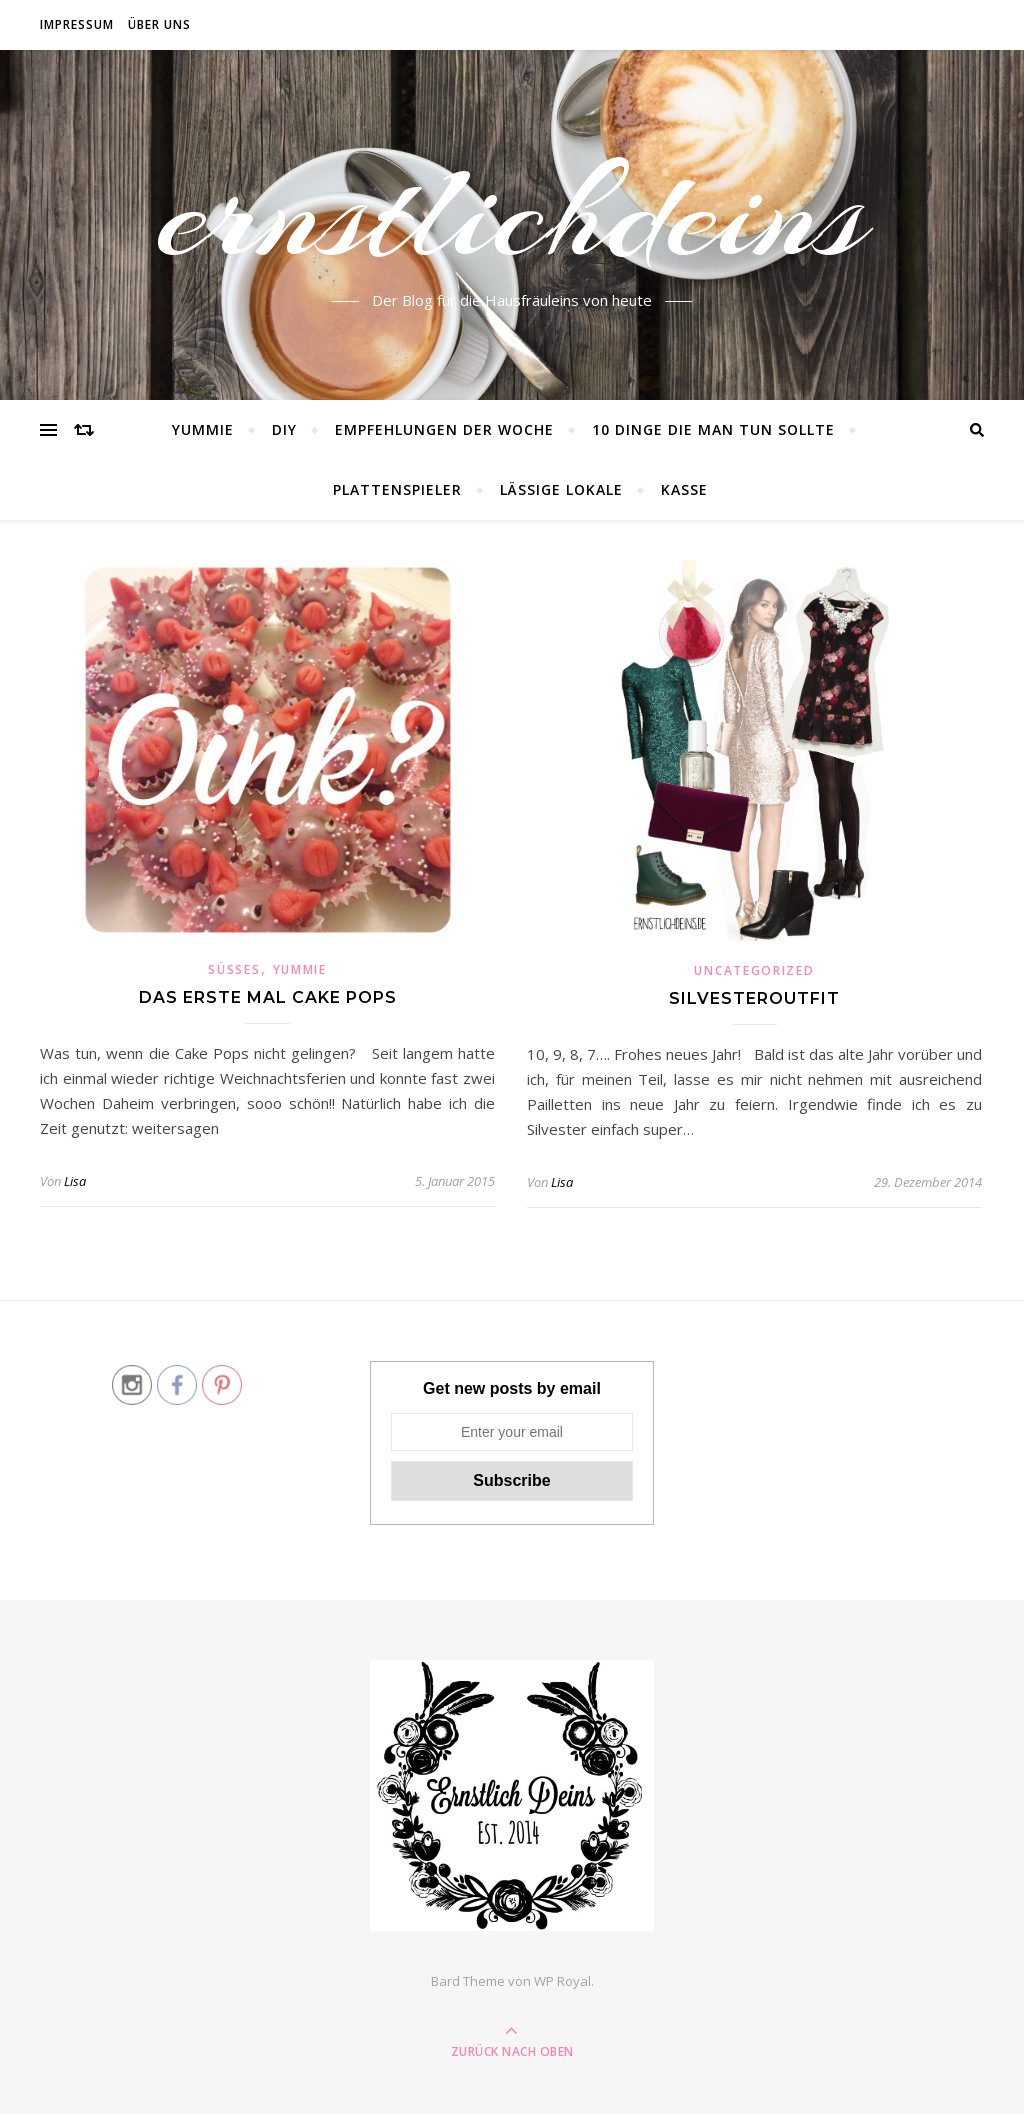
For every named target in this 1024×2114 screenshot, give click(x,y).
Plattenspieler (397, 489)
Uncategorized (754, 970)
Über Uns (159, 24)
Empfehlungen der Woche (444, 429)
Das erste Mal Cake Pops (268, 997)
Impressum (77, 24)
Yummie (203, 429)
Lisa (75, 1181)
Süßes (234, 969)
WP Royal (562, 1981)
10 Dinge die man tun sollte (713, 429)
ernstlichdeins (512, 213)
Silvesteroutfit (754, 998)
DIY (284, 429)
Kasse (684, 489)
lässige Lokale (561, 489)
